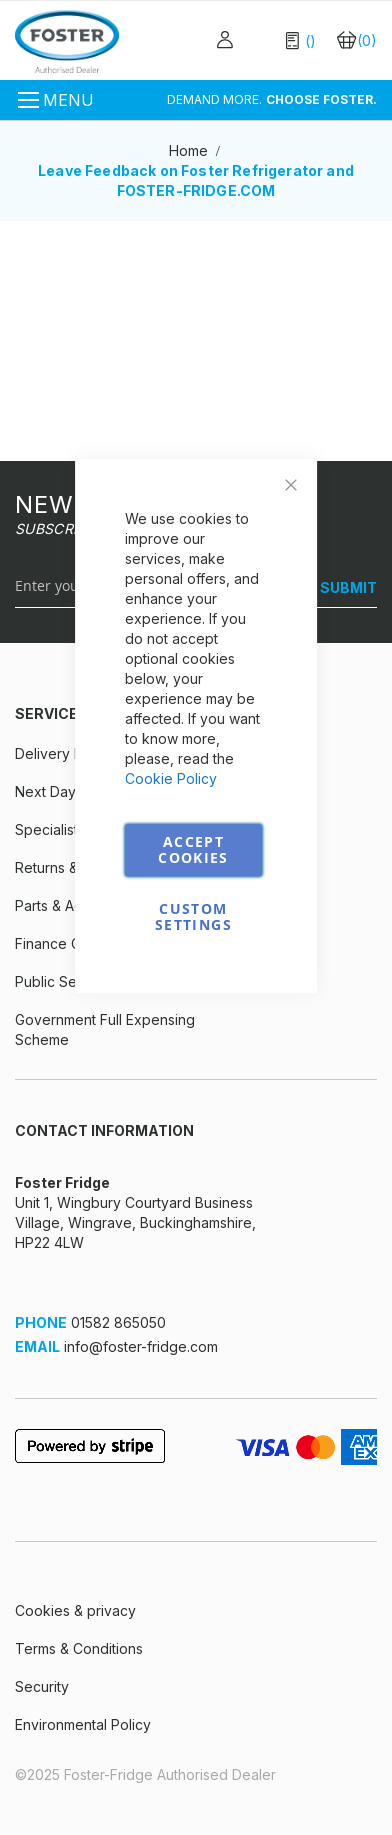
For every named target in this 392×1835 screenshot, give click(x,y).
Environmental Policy (83, 1724)
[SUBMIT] (341, 588)
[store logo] (67, 41)
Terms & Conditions (79, 1648)
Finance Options (68, 943)
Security (42, 1686)
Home (191, 150)
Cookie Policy (171, 778)
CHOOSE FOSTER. (321, 99)
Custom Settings (193, 916)
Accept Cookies (193, 849)
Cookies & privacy (75, 1610)
